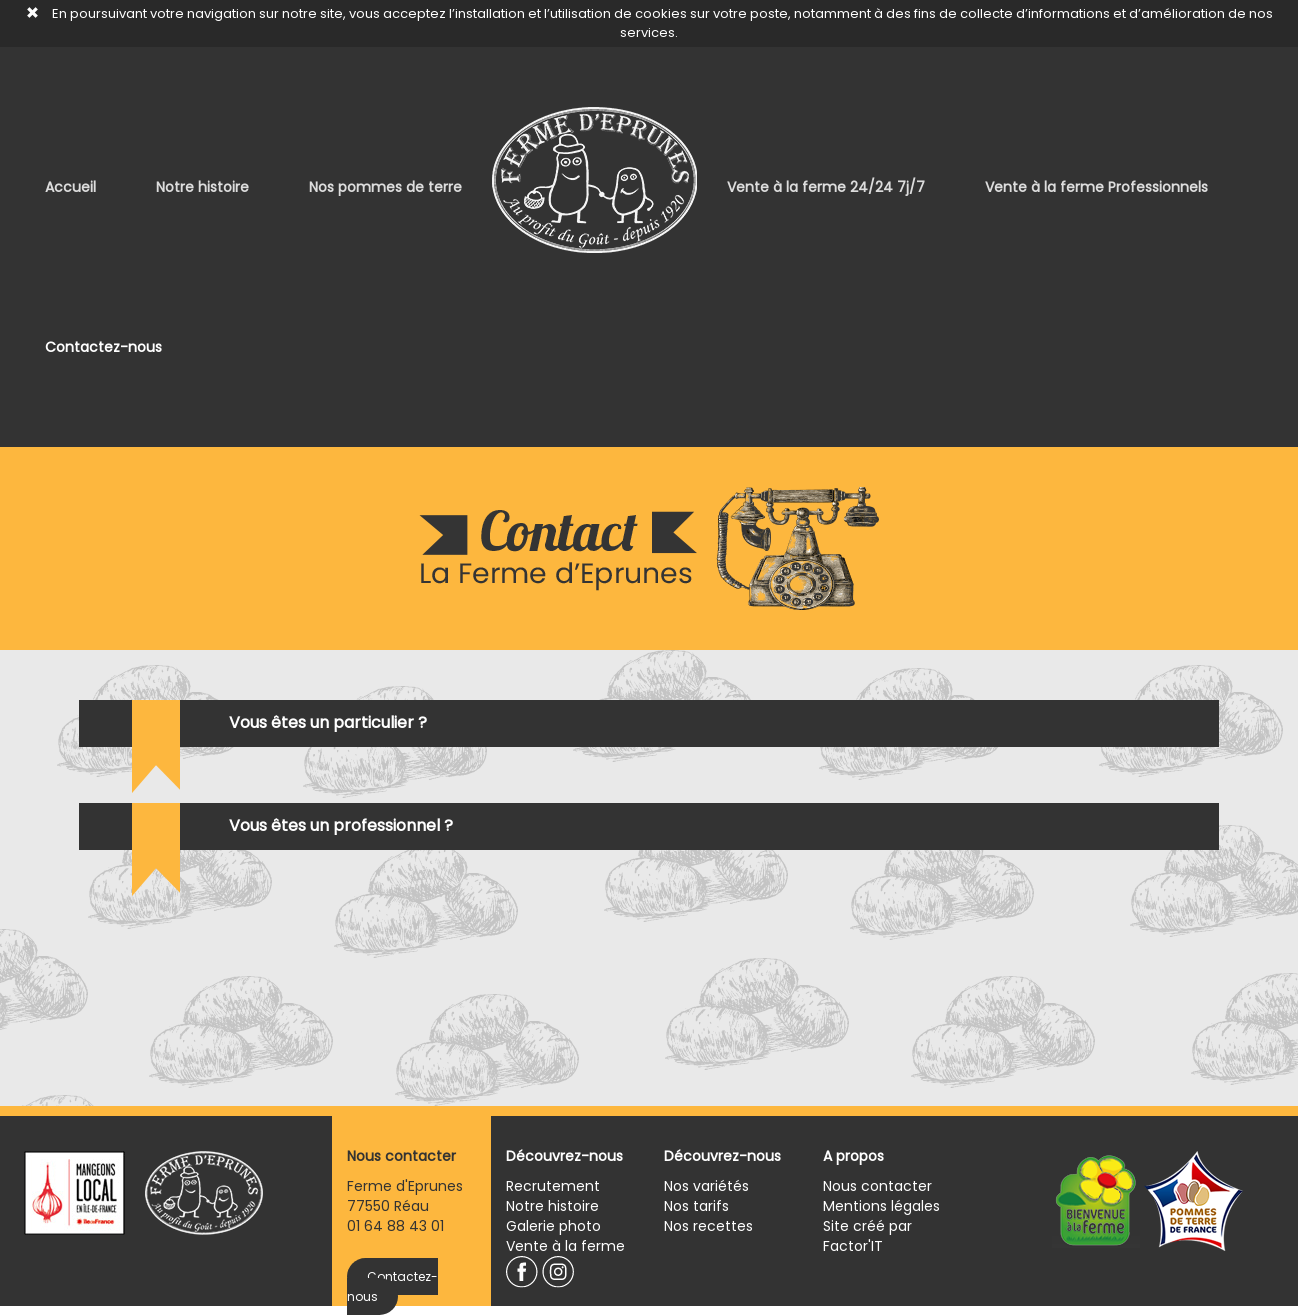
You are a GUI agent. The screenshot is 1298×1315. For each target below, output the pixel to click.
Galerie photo (553, 1226)
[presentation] (1067, 945)
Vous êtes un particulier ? (328, 722)
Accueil (70, 187)
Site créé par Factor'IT (867, 1236)
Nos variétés (706, 1186)
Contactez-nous (103, 347)
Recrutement (553, 1186)
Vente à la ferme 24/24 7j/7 (826, 187)
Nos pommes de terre (385, 187)
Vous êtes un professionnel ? (341, 825)
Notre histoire (202, 187)
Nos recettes (708, 1226)
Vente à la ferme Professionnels (1096, 187)
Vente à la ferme (565, 1246)
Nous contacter (877, 1186)
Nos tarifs (696, 1206)
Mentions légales (881, 1206)
